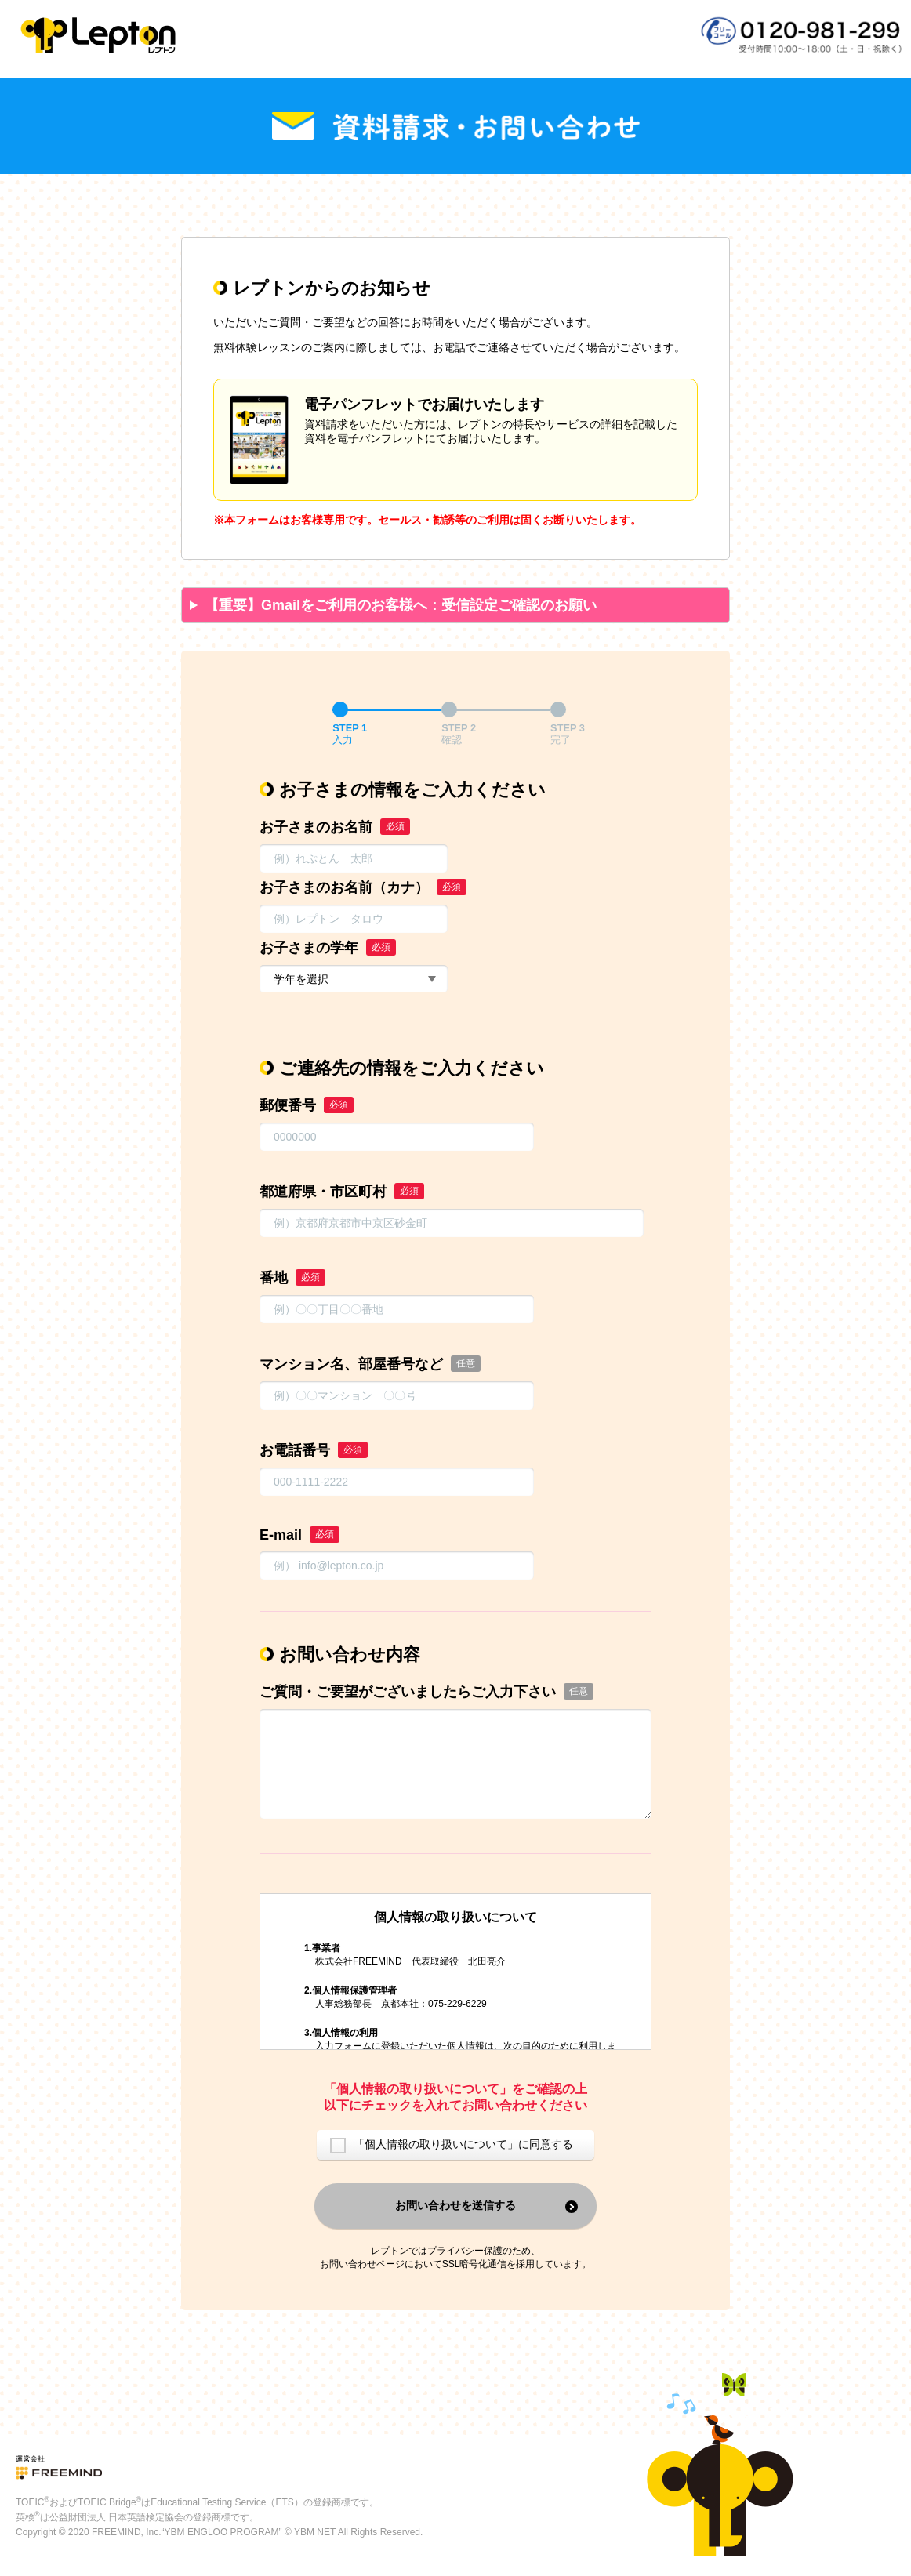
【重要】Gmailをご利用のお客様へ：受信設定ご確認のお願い (401, 605)
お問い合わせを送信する (455, 2205)
